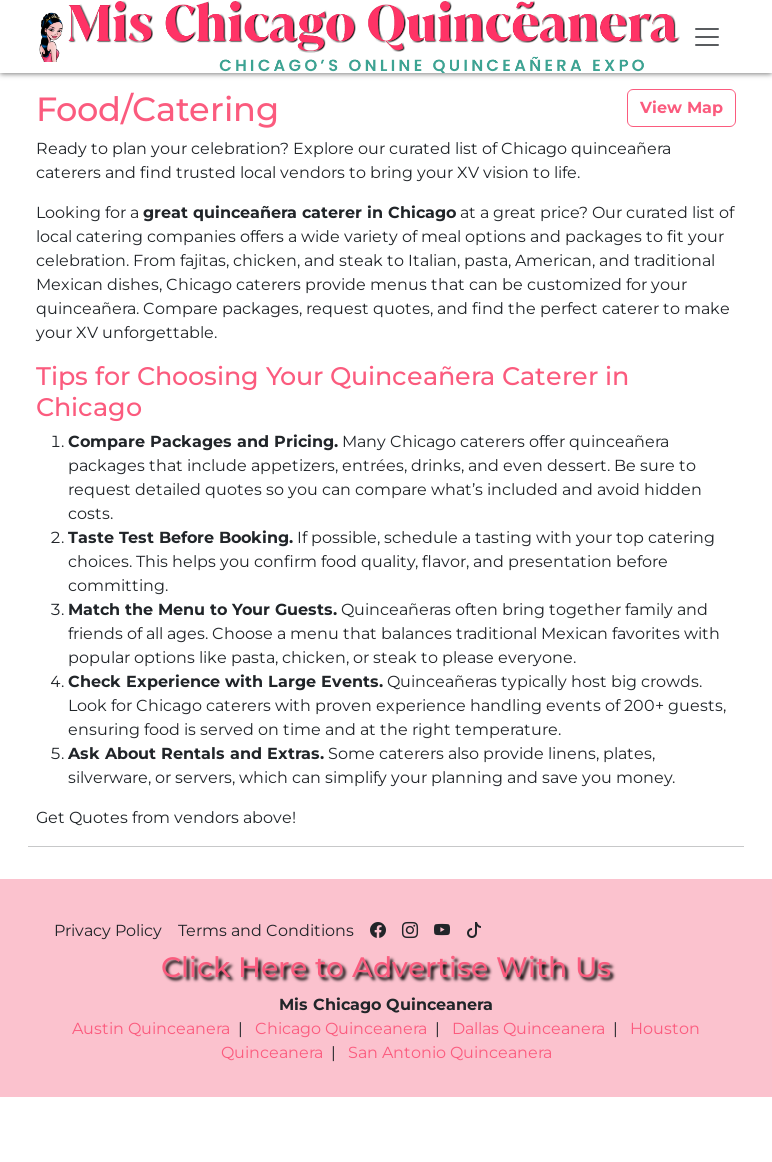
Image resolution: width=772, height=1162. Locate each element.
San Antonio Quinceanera (450, 1052)
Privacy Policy (108, 930)
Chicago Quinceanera (341, 1028)
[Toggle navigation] (707, 37)
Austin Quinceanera (151, 1028)
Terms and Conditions (266, 930)
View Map (681, 107)
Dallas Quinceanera (528, 1028)
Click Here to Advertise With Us (386, 967)
